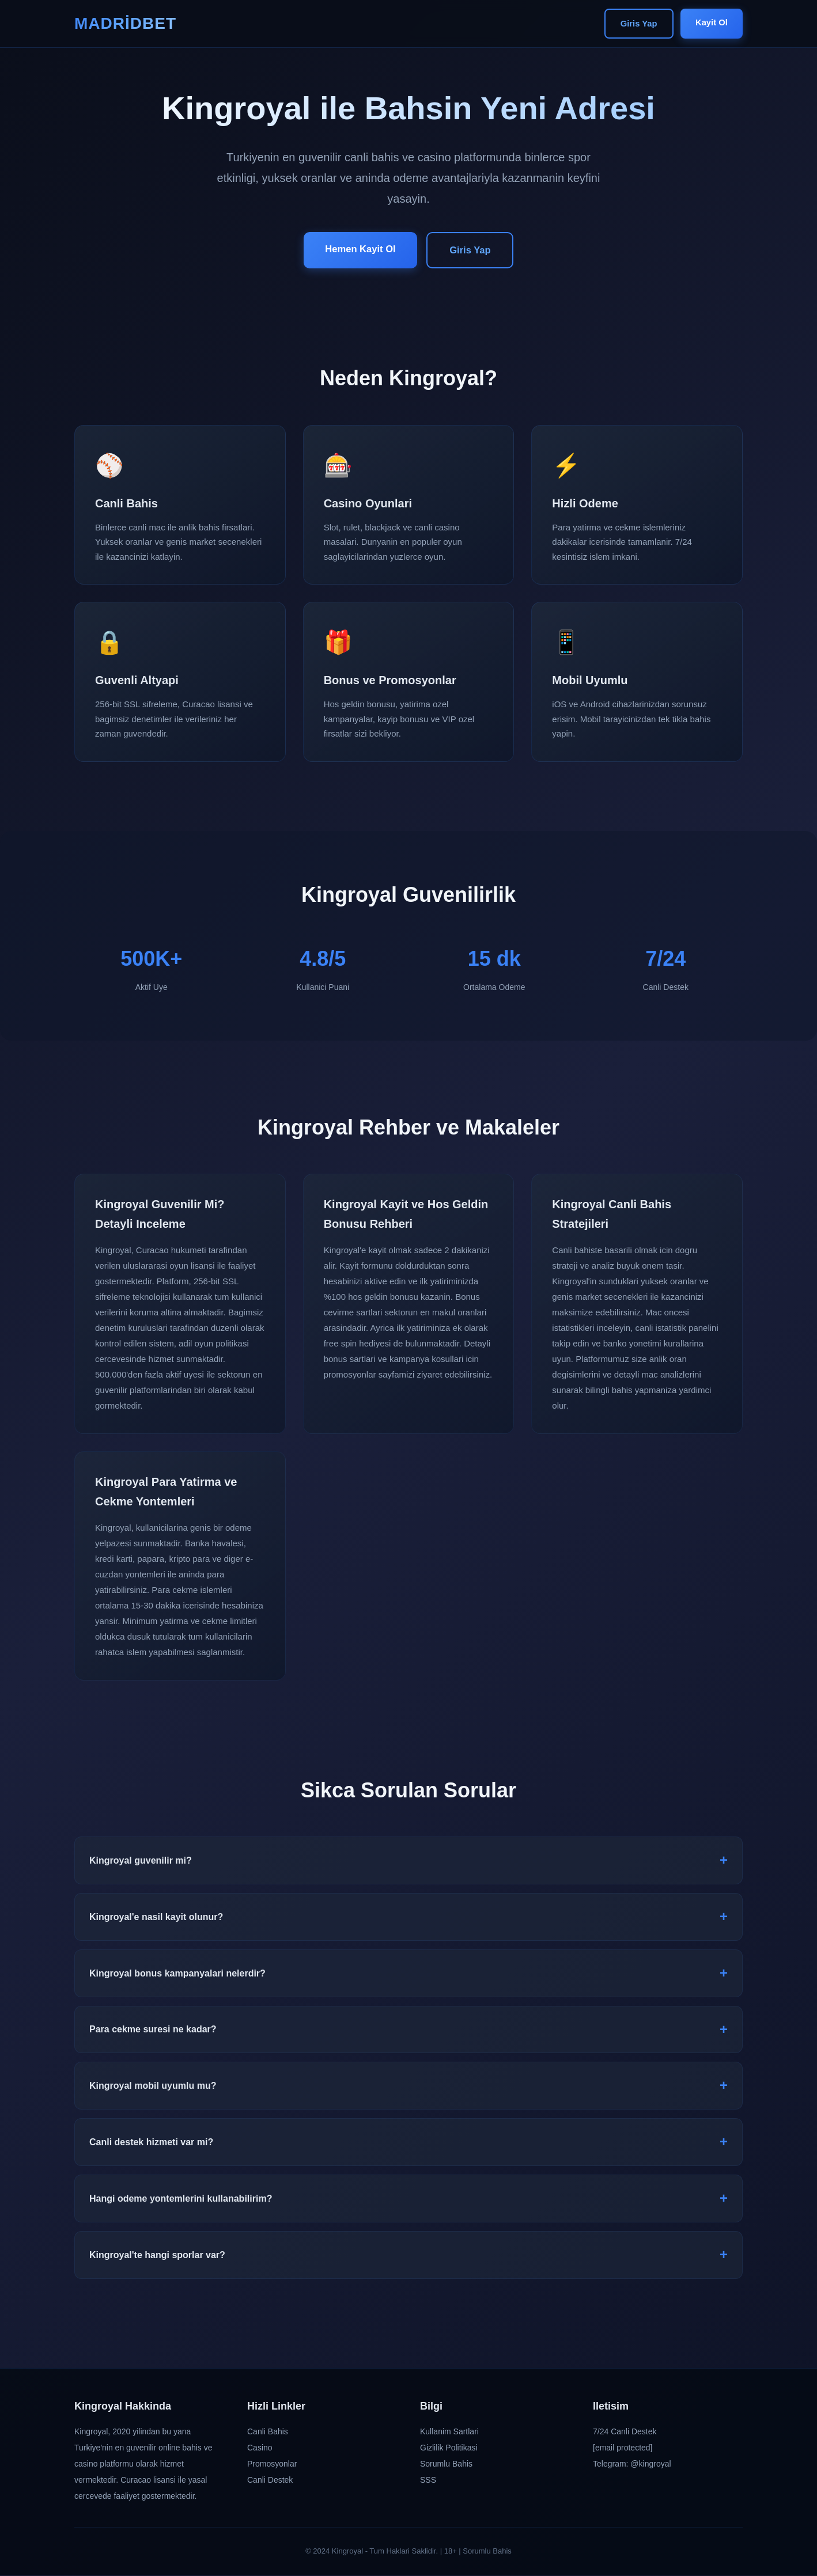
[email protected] (623, 2448)
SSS (428, 2481)
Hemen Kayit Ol (358, 249)
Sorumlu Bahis (446, 2464)
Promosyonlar (272, 2464)
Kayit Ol (710, 23)
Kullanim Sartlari (449, 2432)
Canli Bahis (267, 2432)
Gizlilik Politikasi (449, 2448)
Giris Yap (635, 24)
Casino (260, 2448)
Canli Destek (270, 2481)
